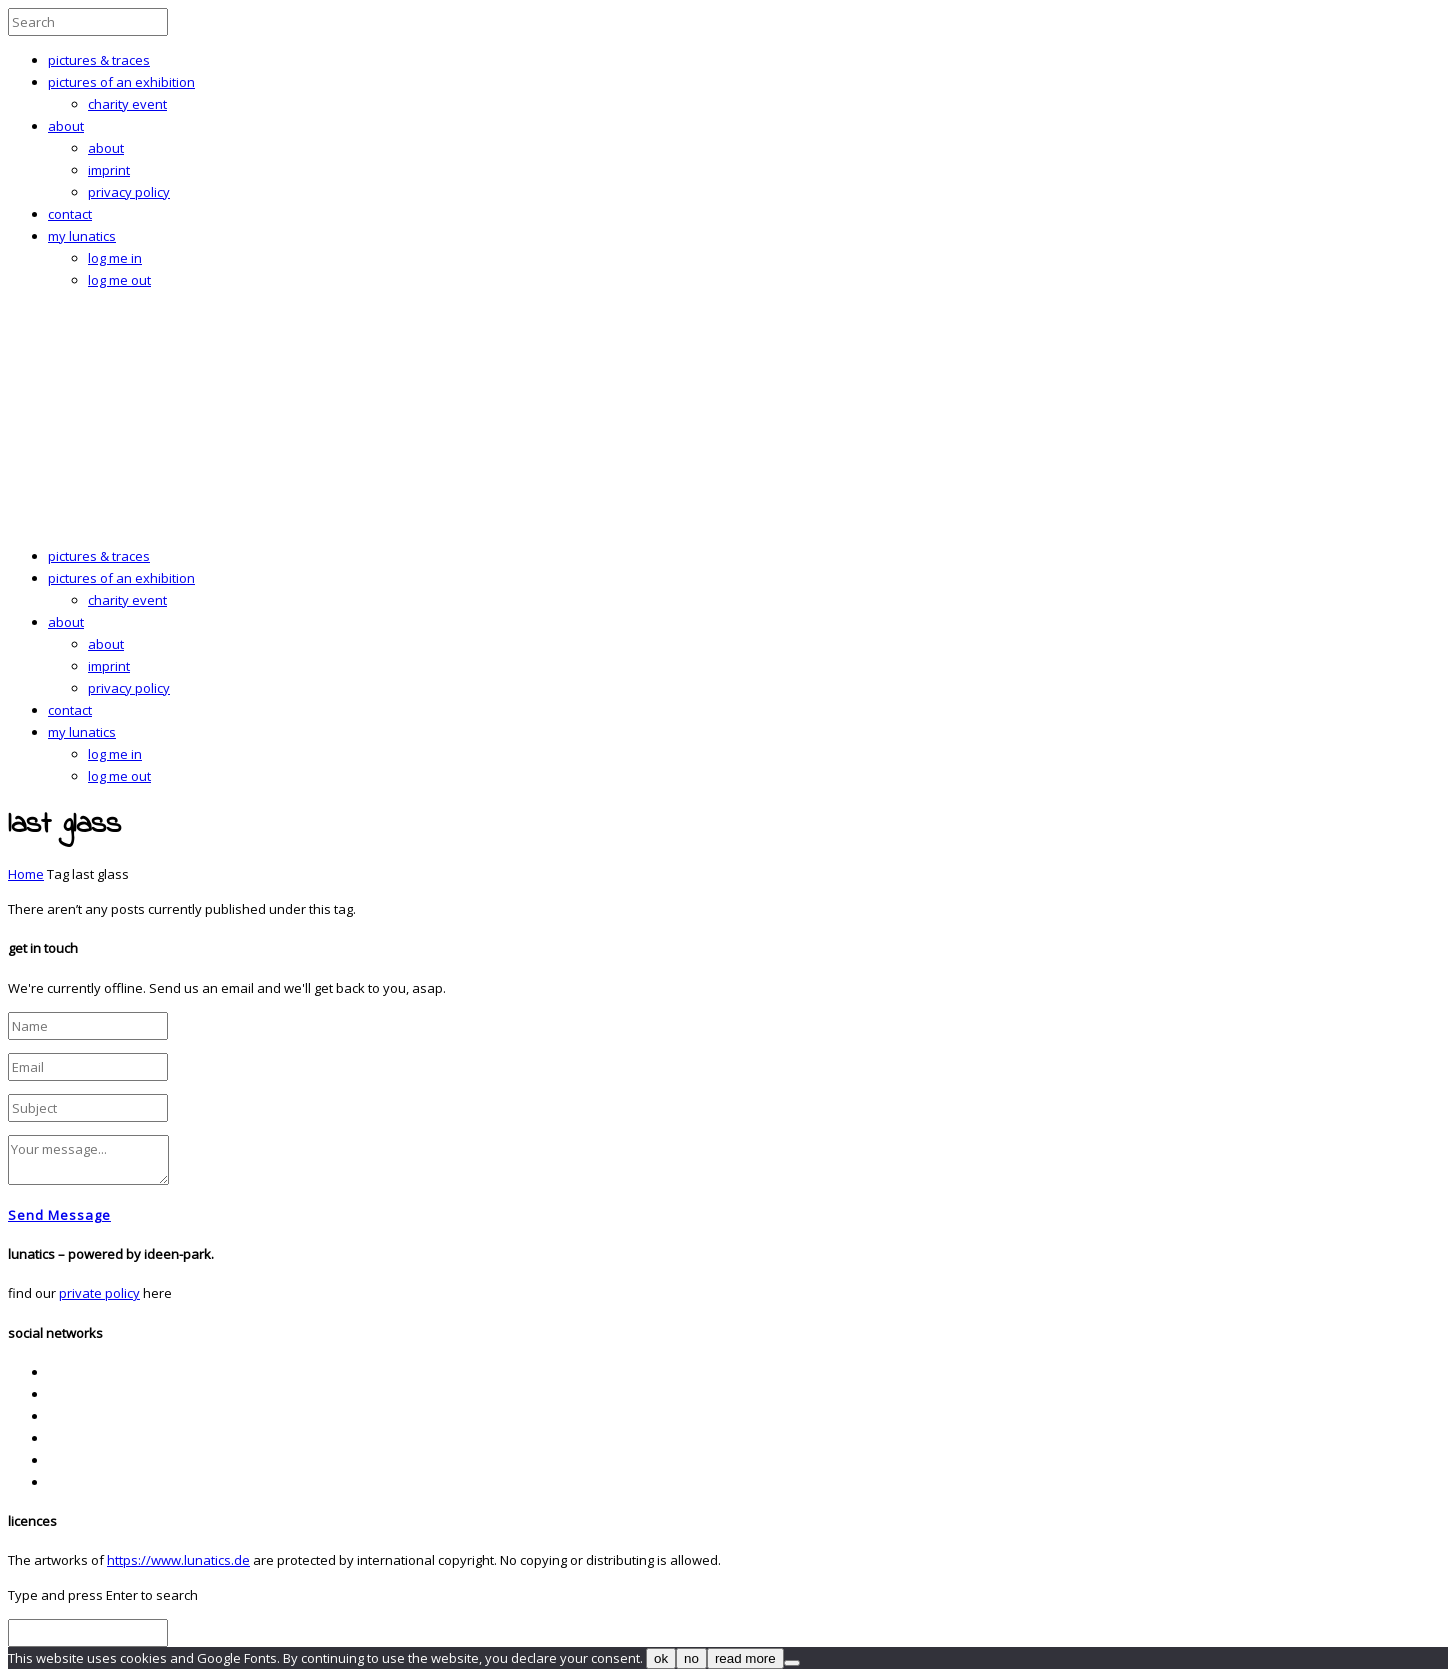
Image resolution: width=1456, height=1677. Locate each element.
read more (745, 1658)
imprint (109, 170)
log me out (119, 280)
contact (70, 214)
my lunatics (82, 236)
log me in (115, 258)
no (691, 1658)
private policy (99, 1293)
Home (26, 874)
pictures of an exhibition (121, 82)
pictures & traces (99, 60)
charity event (127, 104)
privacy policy (129, 192)
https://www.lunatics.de (178, 1560)
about (66, 126)
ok (661, 1658)
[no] (792, 1663)
